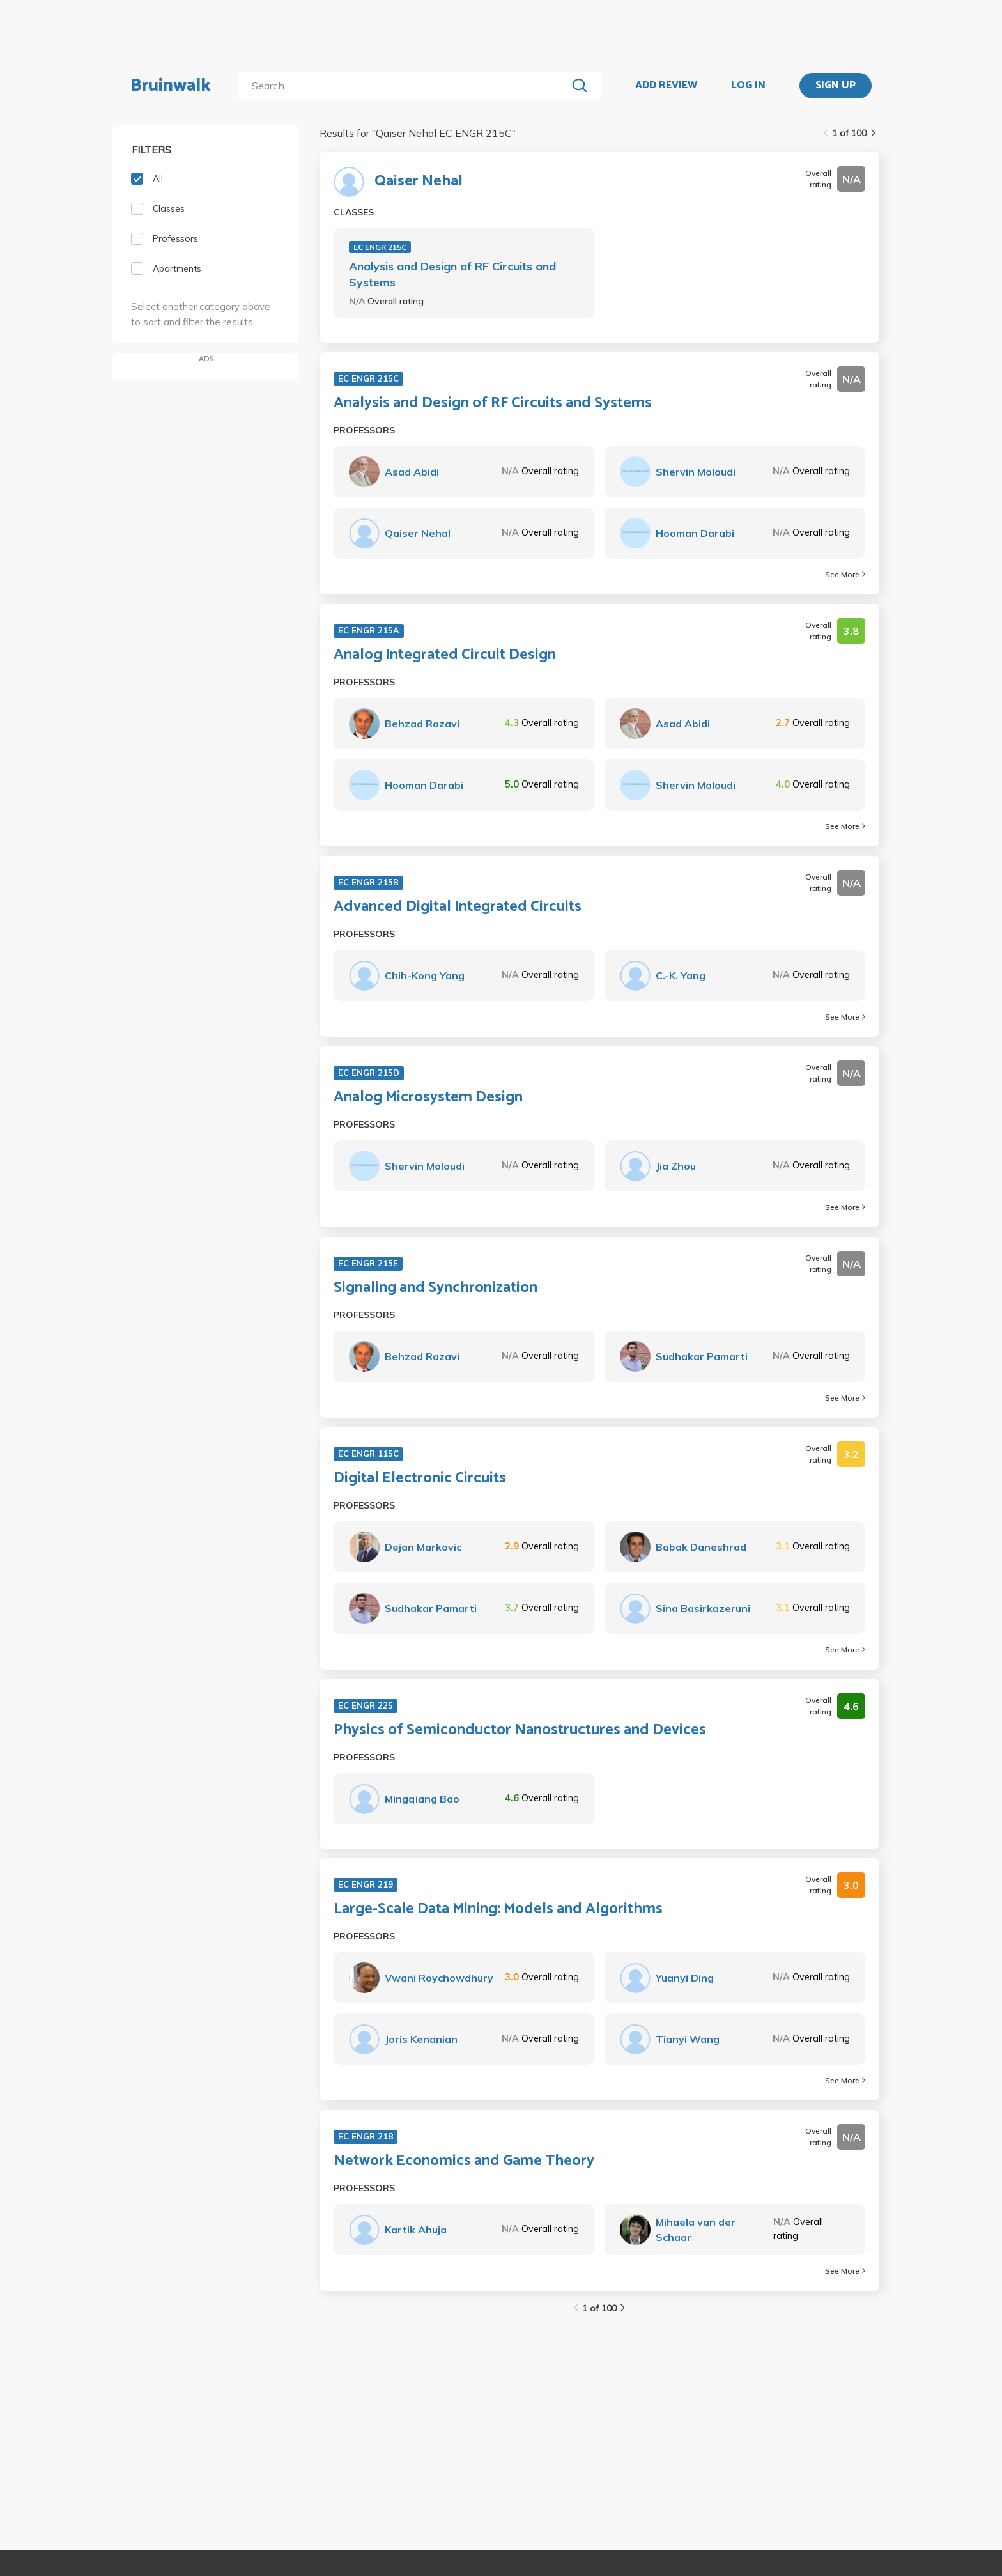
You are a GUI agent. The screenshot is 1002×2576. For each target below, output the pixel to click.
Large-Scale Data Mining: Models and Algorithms (498, 1909)
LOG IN (748, 85)
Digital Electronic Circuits (420, 1478)
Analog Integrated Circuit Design (445, 655)
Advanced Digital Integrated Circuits (458, 907)
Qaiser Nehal (418, 181)
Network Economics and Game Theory (464, 2161)
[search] (405, 86)
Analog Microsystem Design (428, 1097)
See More (845, 574)
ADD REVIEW (666, 85)
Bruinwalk (170, 86)
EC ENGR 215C (379, 247)
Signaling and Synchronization (435, 1288)
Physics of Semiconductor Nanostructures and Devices (520, 1730)
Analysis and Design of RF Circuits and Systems (452, 274)
